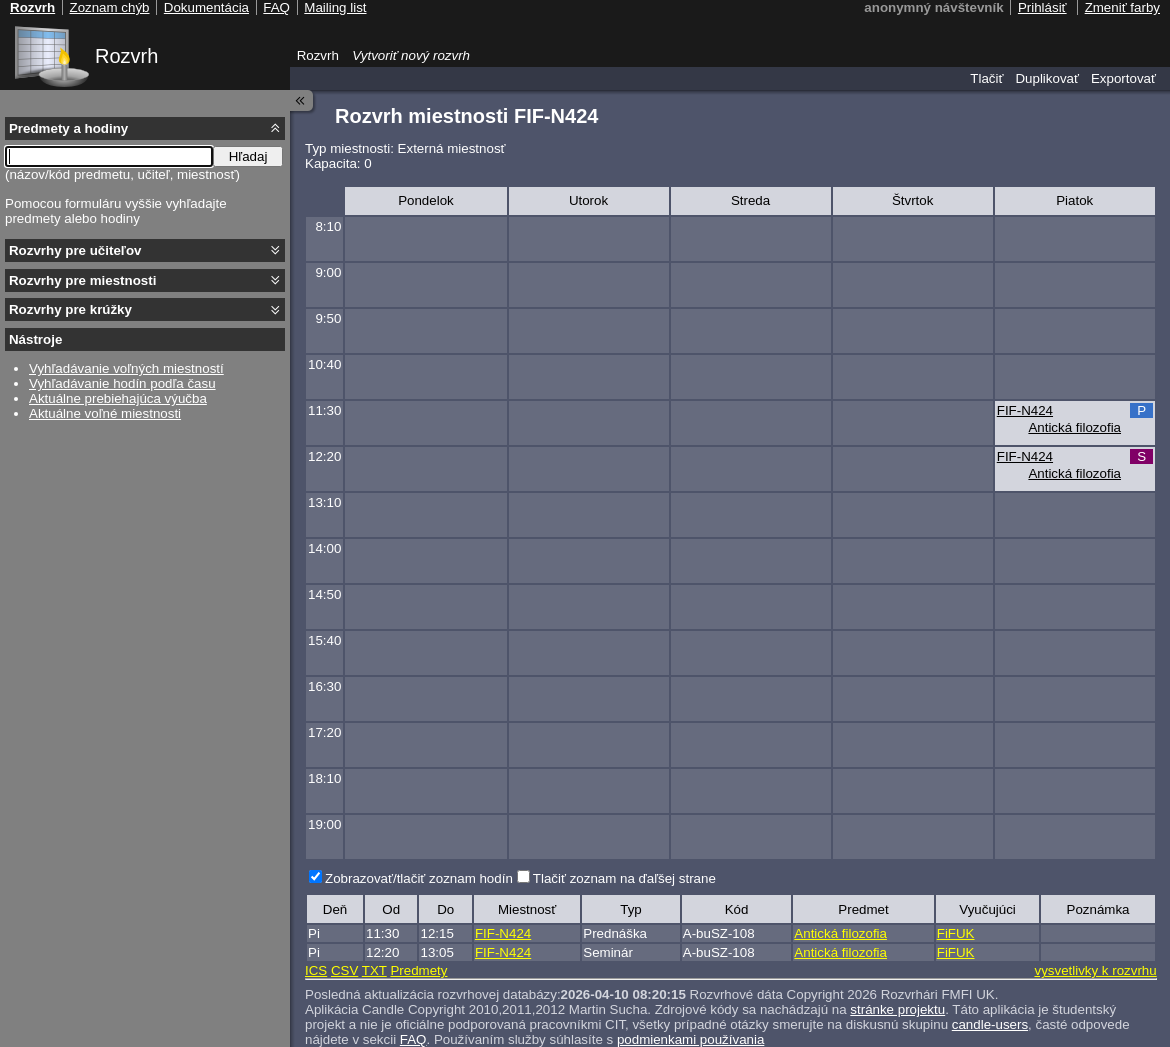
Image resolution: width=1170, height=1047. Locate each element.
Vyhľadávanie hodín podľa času (122, 383)
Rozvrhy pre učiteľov (75, 250)
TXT (374, 970)
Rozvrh (126, 56)
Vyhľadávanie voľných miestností (126, 368)
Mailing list (335, 7)
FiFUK (956, 933)
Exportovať (1123, 78)
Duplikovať (1047, 78)
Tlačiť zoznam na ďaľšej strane (624, 878)
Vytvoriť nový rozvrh (411, 55)
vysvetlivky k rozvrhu (1095, 970)
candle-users (990, 1024)
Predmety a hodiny (68, 128)
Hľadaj (248, 156)
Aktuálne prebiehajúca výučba (118, 398)
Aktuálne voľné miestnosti (105, 413)
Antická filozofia (1074, 427)
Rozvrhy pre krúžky (70, 309)
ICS (316, 970)
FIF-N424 (1025, 410)
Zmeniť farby (1122, 7)
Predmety (418, 970)
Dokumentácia (206, 7)
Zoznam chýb (109, 7)
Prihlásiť (1042, 7)
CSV (344, 970)
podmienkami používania (690, 1039)
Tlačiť (986, 78)
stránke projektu (897, 1009)
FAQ (413, 1039)
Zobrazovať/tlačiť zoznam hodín (419, 878)
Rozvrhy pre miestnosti (82, 280)
